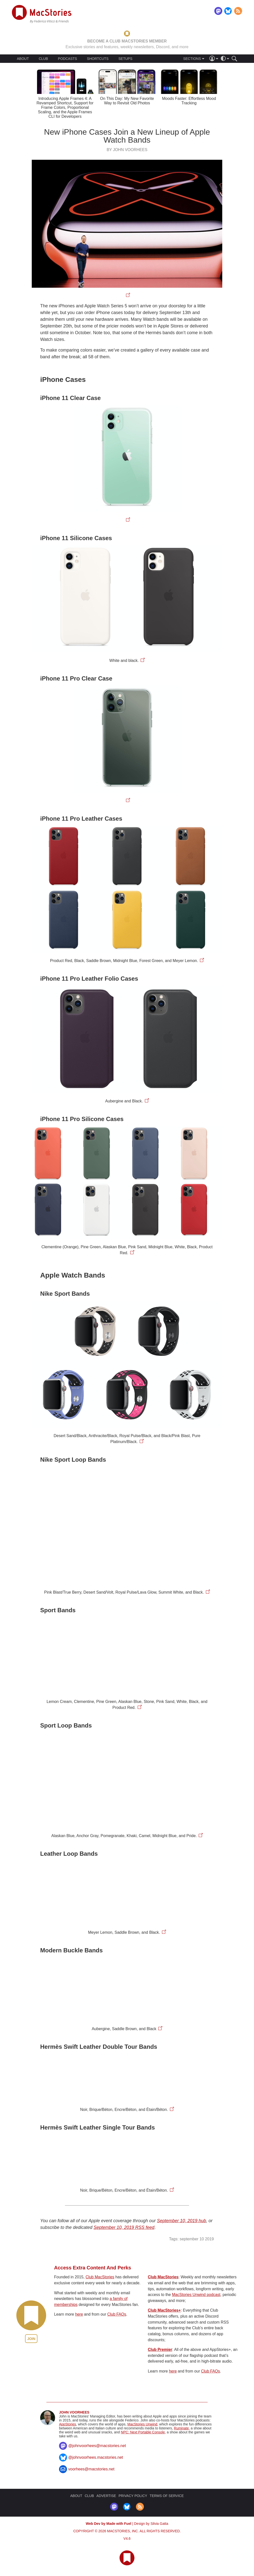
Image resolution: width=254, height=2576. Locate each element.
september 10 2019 (197, 2239)
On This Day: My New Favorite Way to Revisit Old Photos (127, 100)
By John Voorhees (127, 150)
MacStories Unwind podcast (196, 2295)
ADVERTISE (106, 2496)
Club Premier (160, 2349)
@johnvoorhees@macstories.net (97, 2446)
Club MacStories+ (164, 2310)
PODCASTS (67, 58)
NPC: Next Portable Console (143, 2432)
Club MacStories (100, 2277)
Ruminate (181, 2428)
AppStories (67, 2424)
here (79, 2314)
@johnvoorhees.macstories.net (95, 2457)
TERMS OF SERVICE (167, 2496)
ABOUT (23, 58)
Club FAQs (116, 2314)
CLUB (43, 59)
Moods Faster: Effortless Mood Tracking (189, 100)
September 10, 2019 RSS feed (124, 2227)
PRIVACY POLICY (133, 2496)
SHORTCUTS (98, 58)
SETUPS (125, 58)
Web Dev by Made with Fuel (108, 2524)
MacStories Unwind (142, 2424)
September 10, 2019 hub (181, 2220)
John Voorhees (74, 2412)
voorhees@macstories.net (91, 2469)
